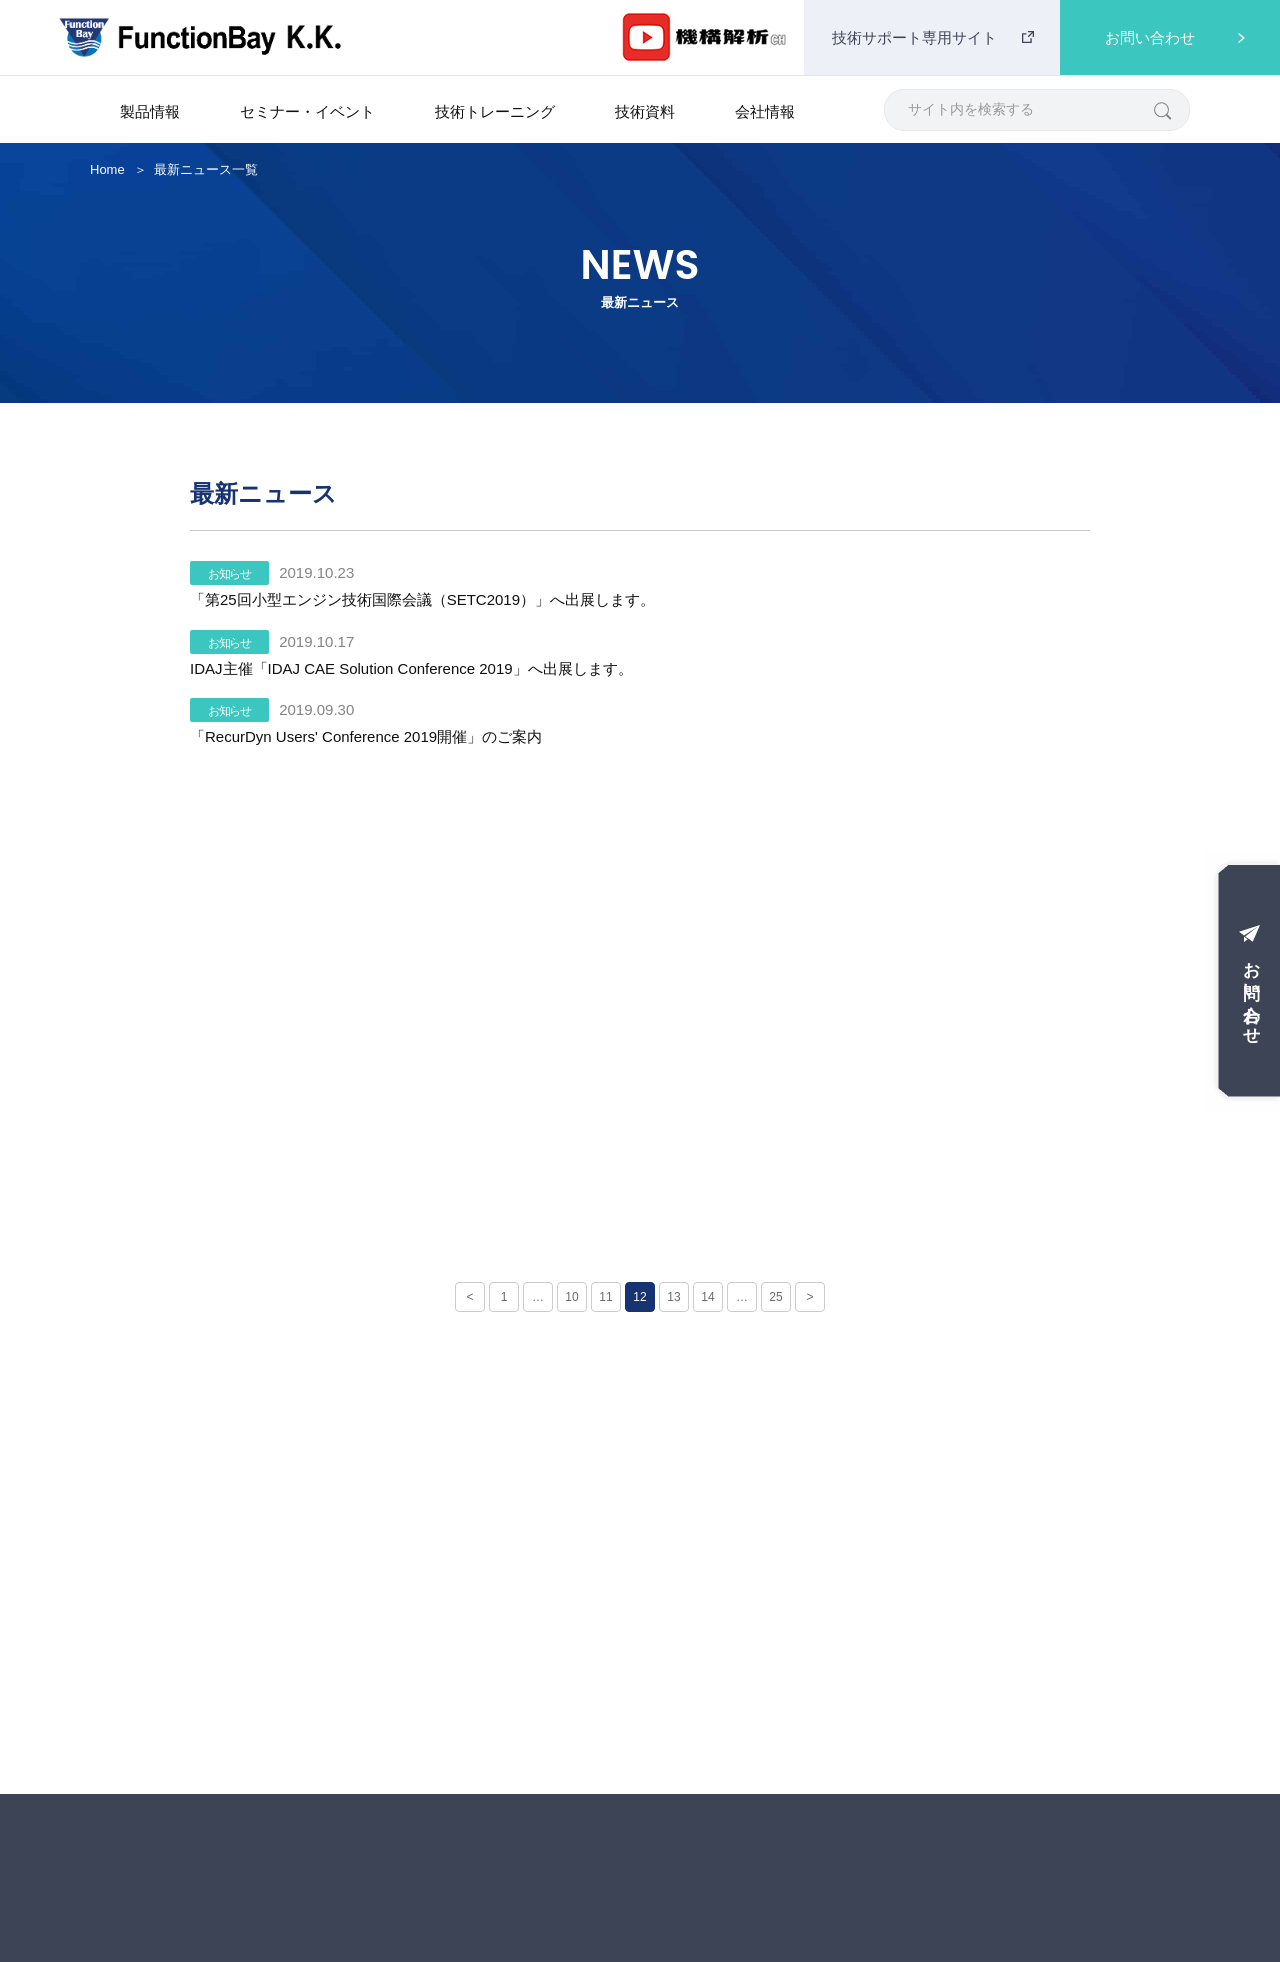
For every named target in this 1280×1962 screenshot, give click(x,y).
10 (571, 1297)
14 (707, 1297)
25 (775, 1297)
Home (107, 169)
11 (605, 1297)
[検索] (1161, 109)
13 (673, 1297)
